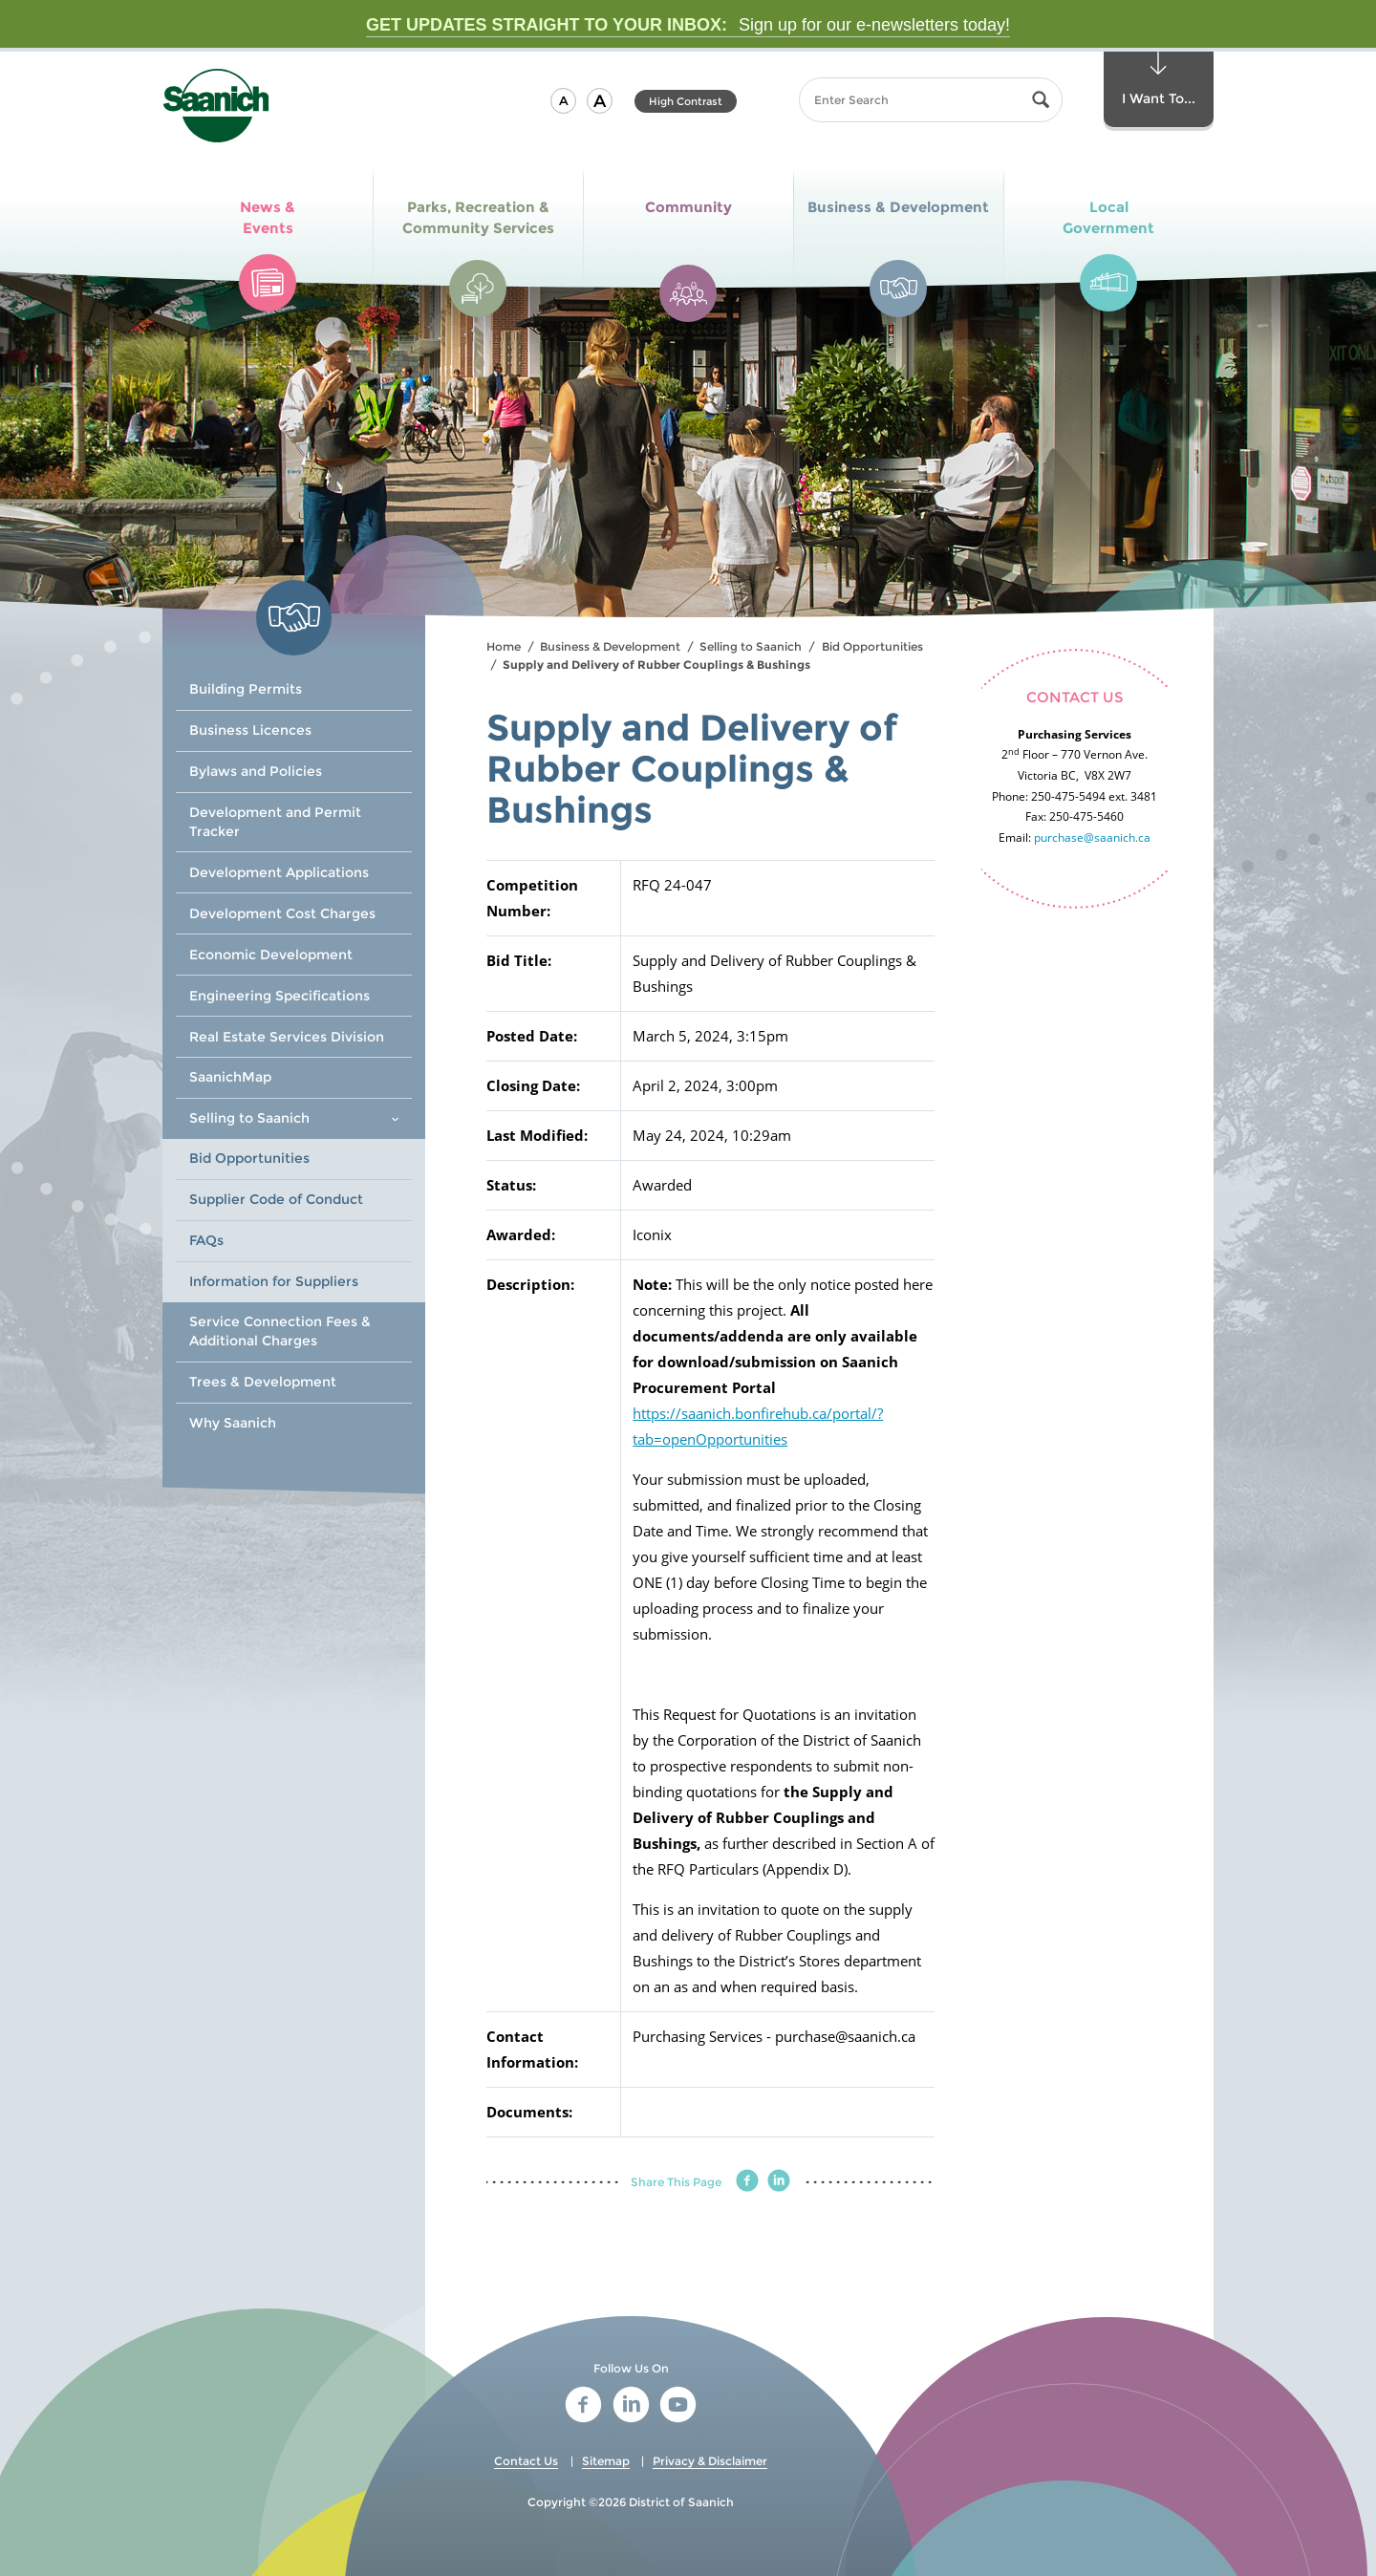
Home (503, 646)
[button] (563, 101)
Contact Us (526, 2461)
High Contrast (685, 101)
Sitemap (606, 2461)
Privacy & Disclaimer (710, 2461)
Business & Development (610, 646)
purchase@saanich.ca (1092, 837)
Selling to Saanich (750, 646)
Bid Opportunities (872, 646)
